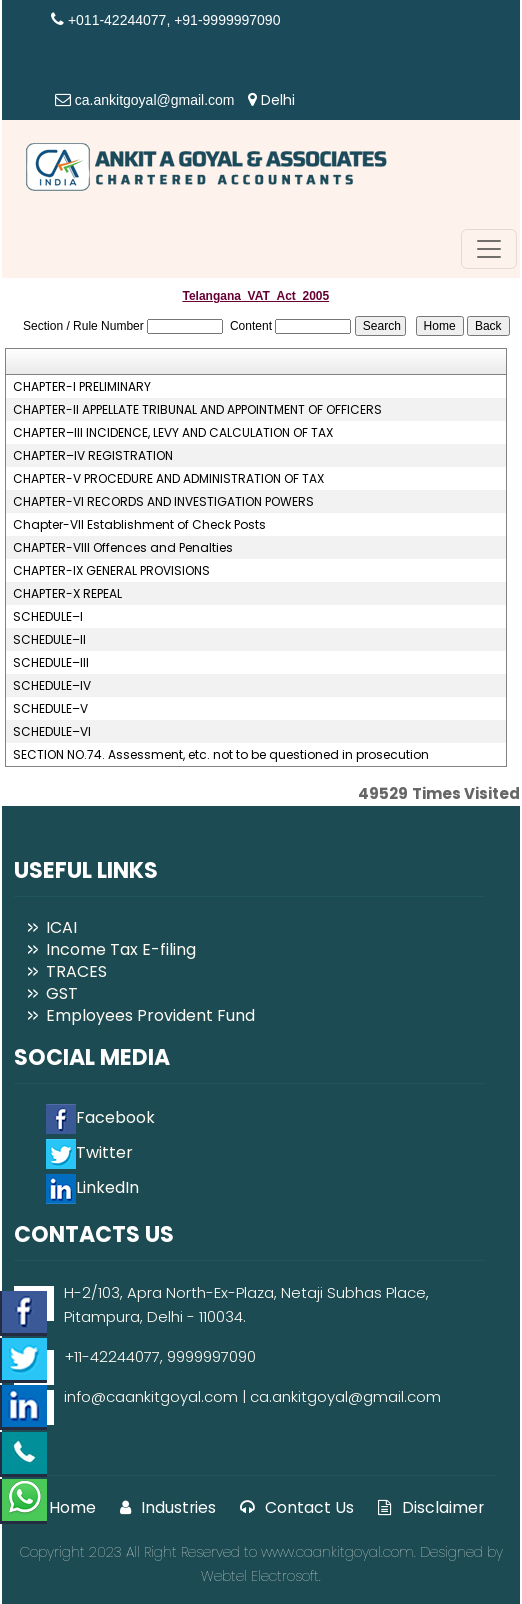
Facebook (100, 1117)
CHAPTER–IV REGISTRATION (93, 456)
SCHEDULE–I (48, 617)
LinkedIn (92, 1187)
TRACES (76, 971)
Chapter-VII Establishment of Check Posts (139, 525)
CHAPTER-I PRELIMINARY (82, 387)
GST (62, 993)
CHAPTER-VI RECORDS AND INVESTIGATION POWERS (163, 502)
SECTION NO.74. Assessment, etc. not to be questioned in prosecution (221, 755)
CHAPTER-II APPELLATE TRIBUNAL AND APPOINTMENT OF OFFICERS (197, 410)
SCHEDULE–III (51, 663)
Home (60, 1507)
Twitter (89, 1152)
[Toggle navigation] (489, 249)
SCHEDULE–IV (52, 686)
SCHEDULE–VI (52, 732)
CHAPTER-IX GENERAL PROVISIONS (111, 571)
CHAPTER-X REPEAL (67, 594)
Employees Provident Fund (150, 1015)
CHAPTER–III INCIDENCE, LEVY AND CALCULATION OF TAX (173, 433)
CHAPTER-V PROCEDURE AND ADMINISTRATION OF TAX (168, 479)
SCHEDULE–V (50, 709)
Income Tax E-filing (121, 949)
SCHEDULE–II (49, 640)
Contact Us (297, 1507)
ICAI (61, 927)
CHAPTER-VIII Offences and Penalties (123, 548)
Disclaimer (431, 1507)
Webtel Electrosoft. (261, 1576)
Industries (168, 1507)
